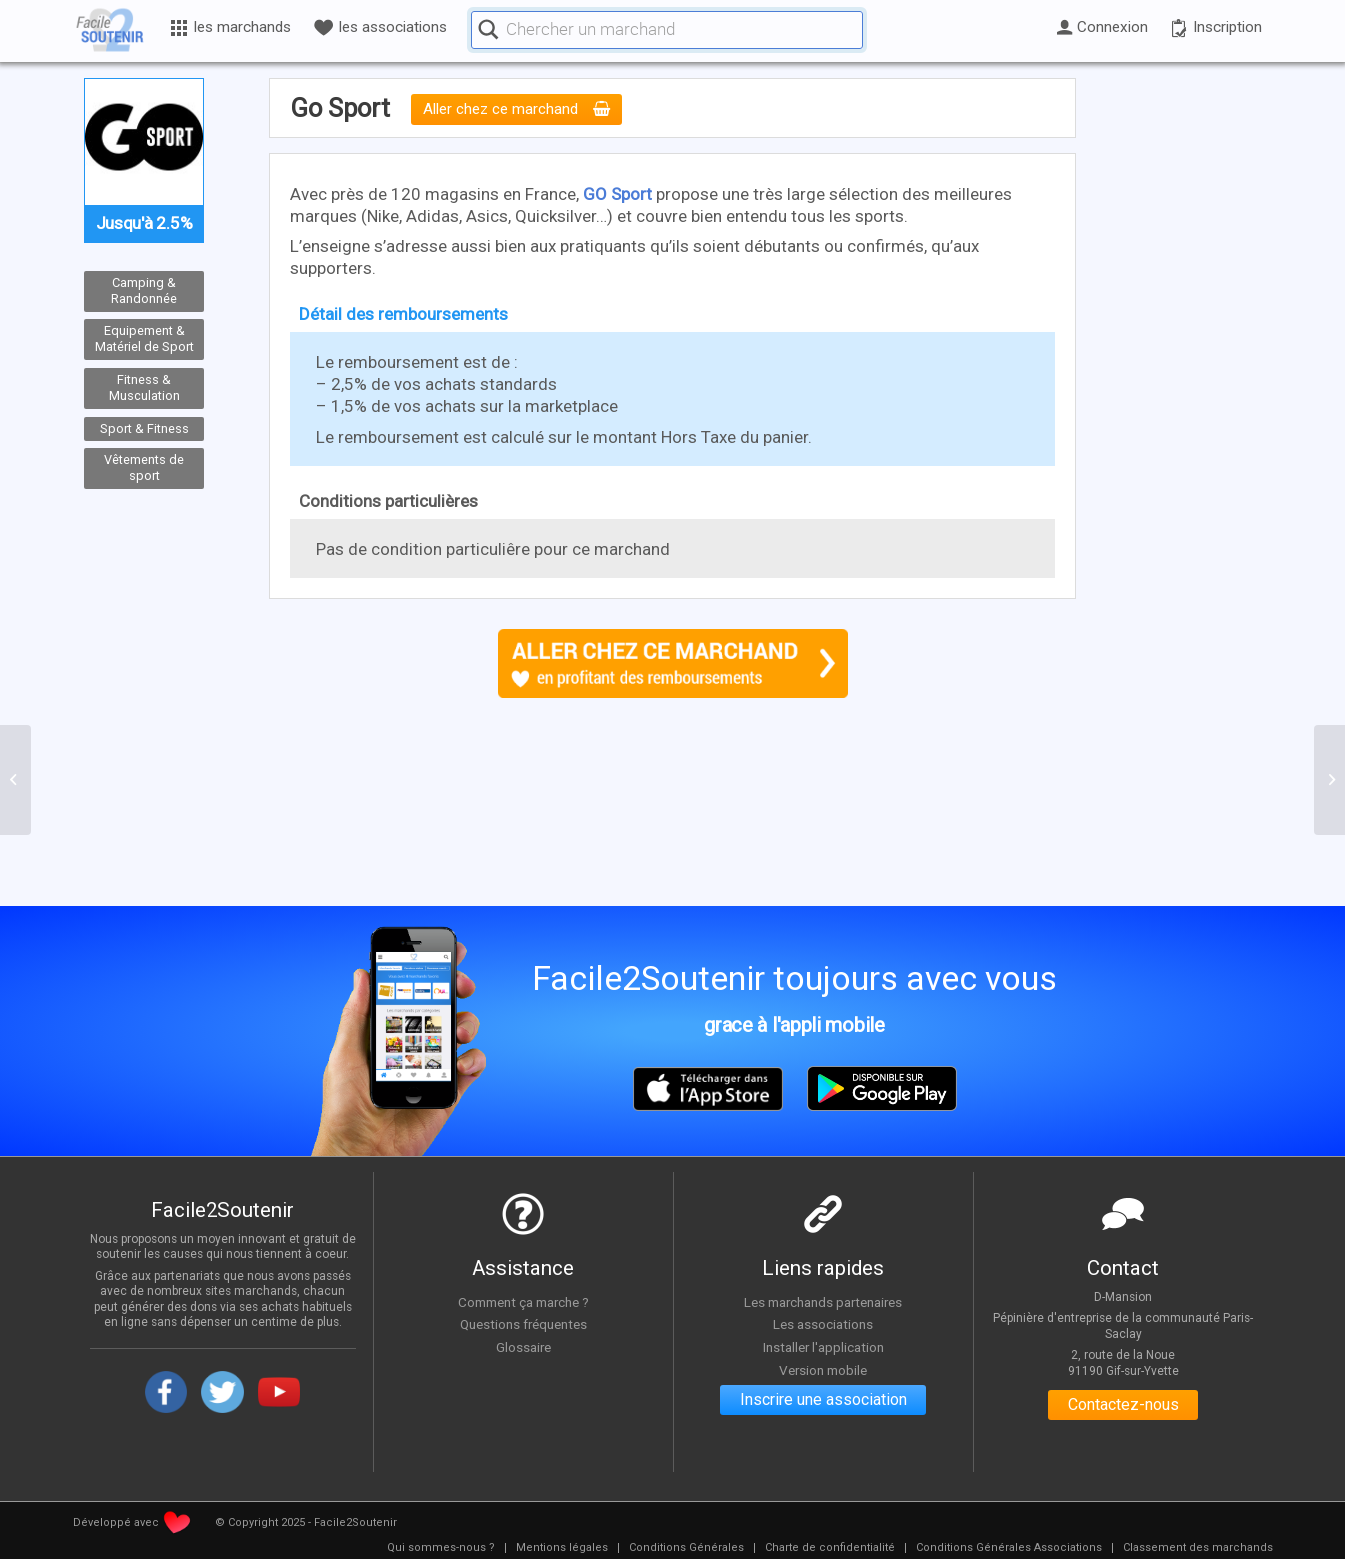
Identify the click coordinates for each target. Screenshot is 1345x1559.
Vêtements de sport (144, 468)
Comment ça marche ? (523, 1302)
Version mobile (823, 1370)
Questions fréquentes (523, 1325)
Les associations (823, 1325)
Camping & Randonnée (144, 291)
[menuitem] (441, 1548)
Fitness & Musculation (144, 388)
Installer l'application (823, 1347)
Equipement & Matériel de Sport (144, 339)
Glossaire (523, 1347)
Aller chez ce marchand (517, 110)
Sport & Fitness (144, 427)
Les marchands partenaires (823, 1302)
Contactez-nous (1123, 1405)
